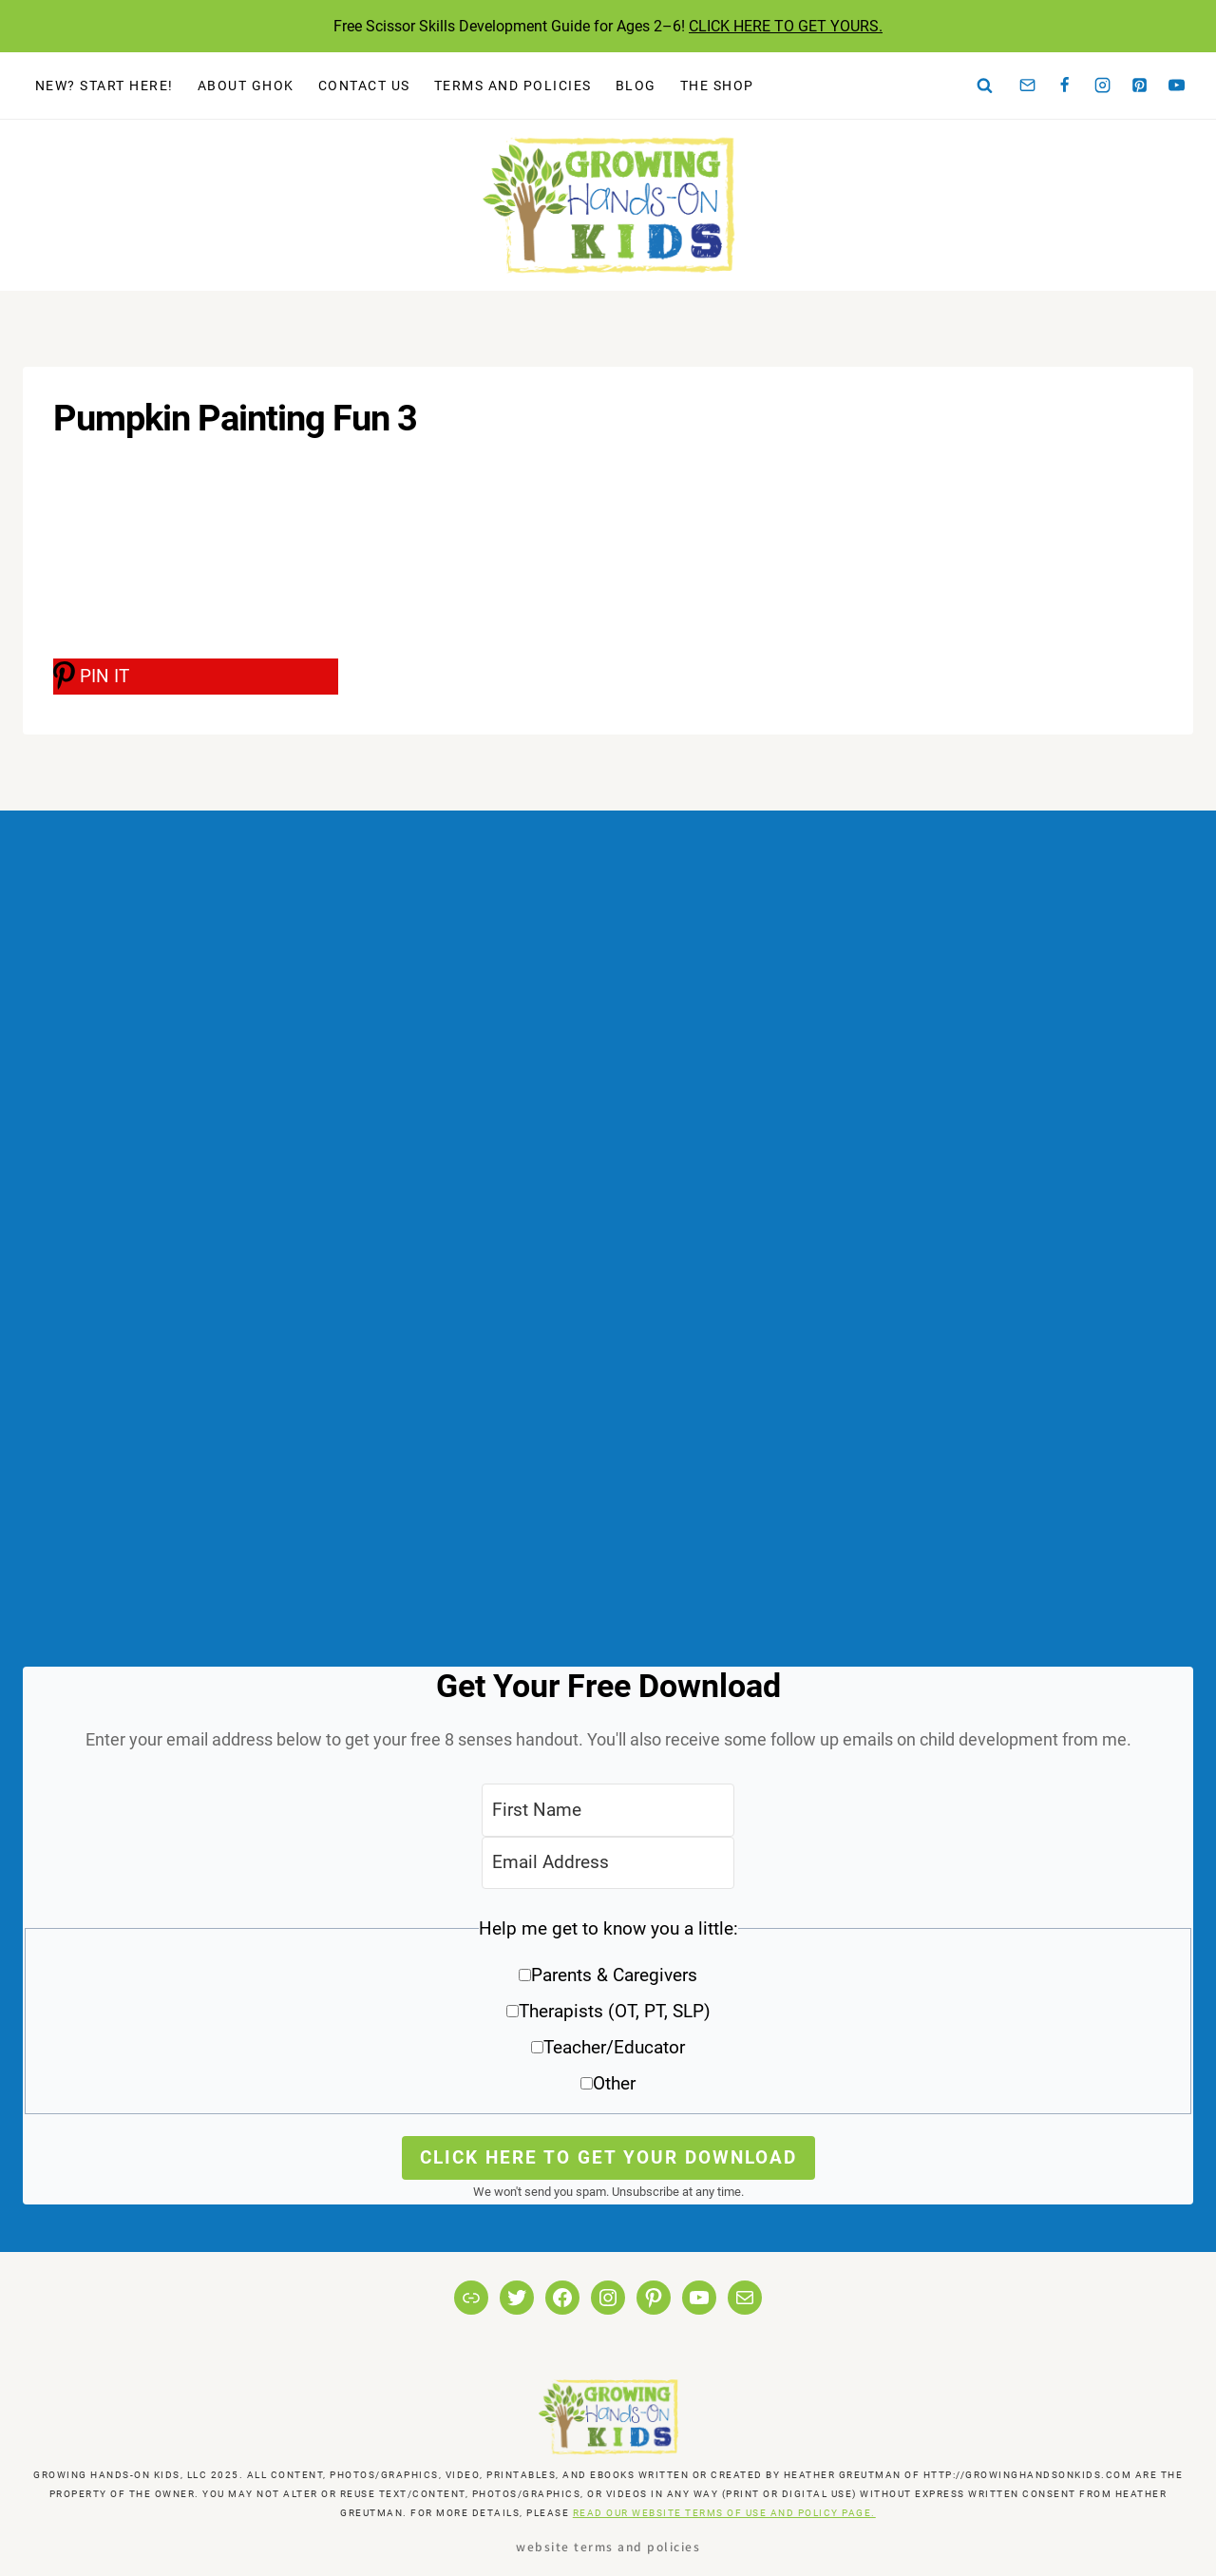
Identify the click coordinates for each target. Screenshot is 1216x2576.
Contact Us (364, 85)
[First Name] (608, 1810)
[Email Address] (608, 1863)
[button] (608, 2013)
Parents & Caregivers (614, 1975)
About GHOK (246, 85)
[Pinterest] (1140, 85)
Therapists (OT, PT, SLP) (615, 2011)
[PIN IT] (195, 676)
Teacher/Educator (614, 2047)
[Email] (1028, 85)
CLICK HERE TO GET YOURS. (786, 26)
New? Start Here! (104, 85)
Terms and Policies (513, 85)
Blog (636, 85)
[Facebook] (1065, 85)
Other (614, 2083)
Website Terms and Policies (608, 2546)
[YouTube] (1177, 85)
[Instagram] (1102, 85)
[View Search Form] (985, 85)
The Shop (717, 85)
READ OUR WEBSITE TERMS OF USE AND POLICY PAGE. (724, 2513)
